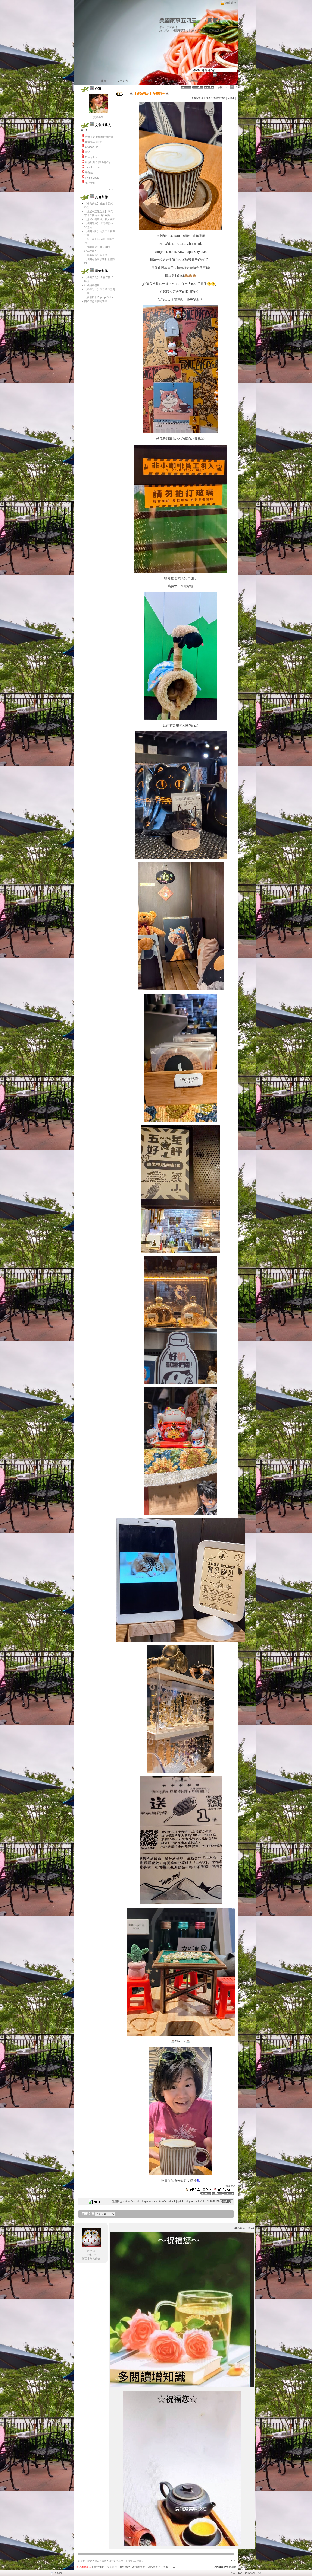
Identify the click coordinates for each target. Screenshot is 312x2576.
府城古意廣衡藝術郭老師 (99, 136)
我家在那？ (90, 251)
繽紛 (87, 152)
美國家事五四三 (178, 20)
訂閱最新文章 (217, 30)
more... (111, 189)
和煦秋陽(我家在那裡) (97, 162)
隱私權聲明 (154, 2567)
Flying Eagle (92, 177)
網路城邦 (230, 2)
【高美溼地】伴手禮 (95, 255)
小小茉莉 (90, 182)
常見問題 (112, 2567)
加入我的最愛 (199, 30)
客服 (165, 2567)
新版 (212, 20)
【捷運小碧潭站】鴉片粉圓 (99, 219)
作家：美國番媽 (168, 27)
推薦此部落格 (180, 30)
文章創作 (122, 80)
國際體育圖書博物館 (95, 301)
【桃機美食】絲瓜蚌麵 (97, 247)
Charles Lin (91, 147)
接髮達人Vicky (93, 141)
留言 (84, 2258)
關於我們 (99, 2567)
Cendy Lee (91, 157)
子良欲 (89, 172)
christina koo (92, 167)
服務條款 (124, 2567)
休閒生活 (230, 2185)
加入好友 (164, 30)
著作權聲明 (138, 2567)
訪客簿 (170, 80)
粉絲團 (58, 2572)
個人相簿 (147, 80)
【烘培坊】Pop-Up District (99, 297)
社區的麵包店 (92, 285)
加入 (240, 2572)
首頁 (103, 80)
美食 (240, 2185)
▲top (233, 2560)
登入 (232, 2572)
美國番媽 (98, 117)
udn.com (231, 2566)
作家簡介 (193, 80)
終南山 (91, 2250)
